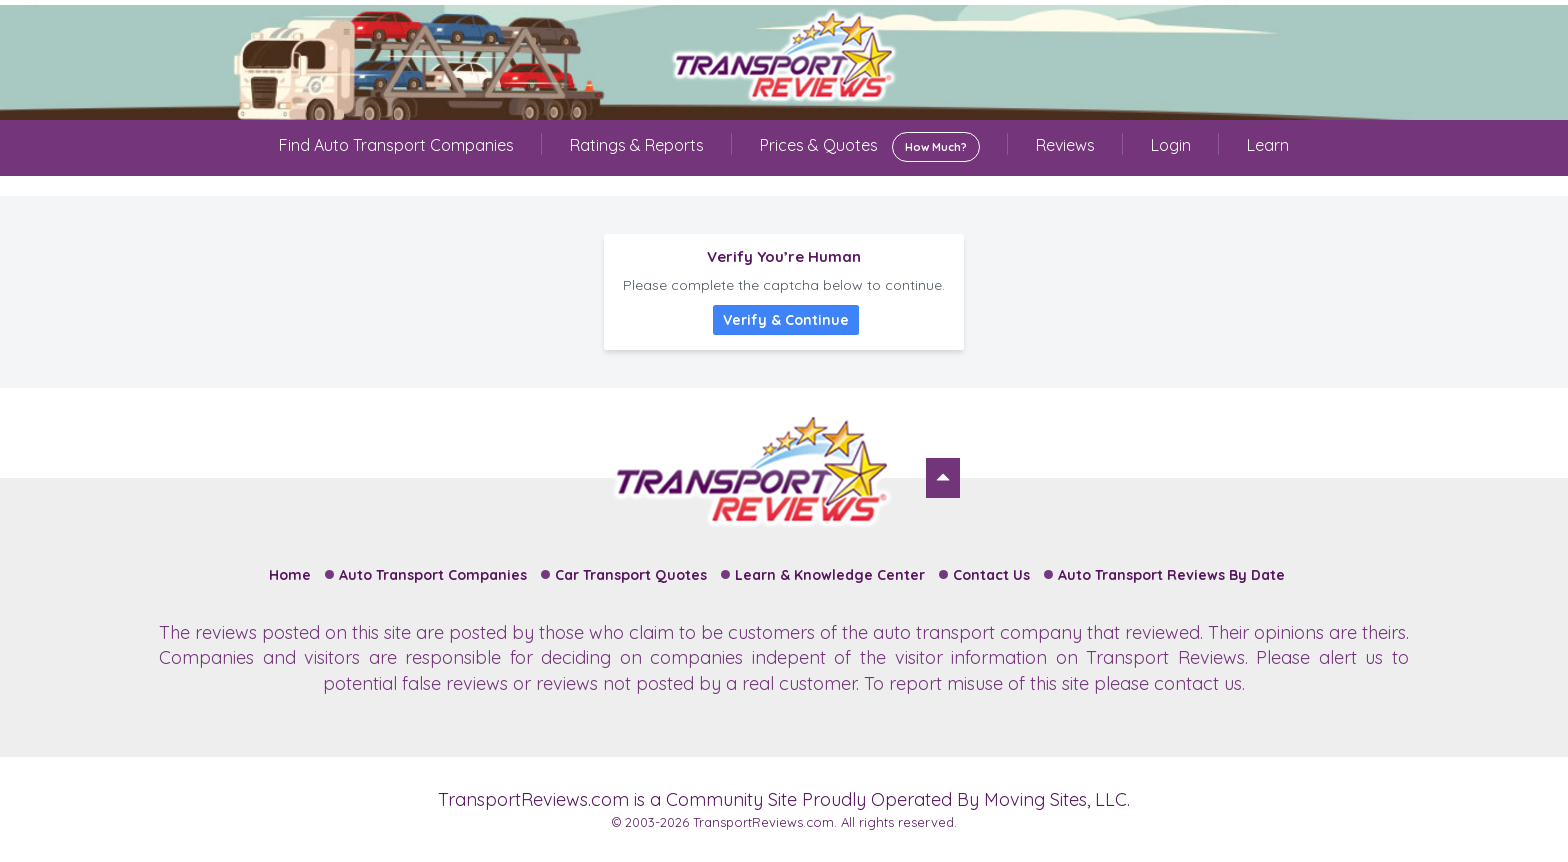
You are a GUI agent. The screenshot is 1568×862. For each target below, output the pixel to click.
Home (290, 575)
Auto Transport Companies (433, 575)
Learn (1268, 145)
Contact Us (991, 575)
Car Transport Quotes (631, 575)
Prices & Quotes (870, 147)
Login (1171, 145)
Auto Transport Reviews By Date (1171, 575)
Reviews (1065, 145)
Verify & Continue (786, 320)
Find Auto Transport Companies (396, 145)
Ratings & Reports (637, 145)
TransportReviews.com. (765, 822)
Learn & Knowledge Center (830, 575)
